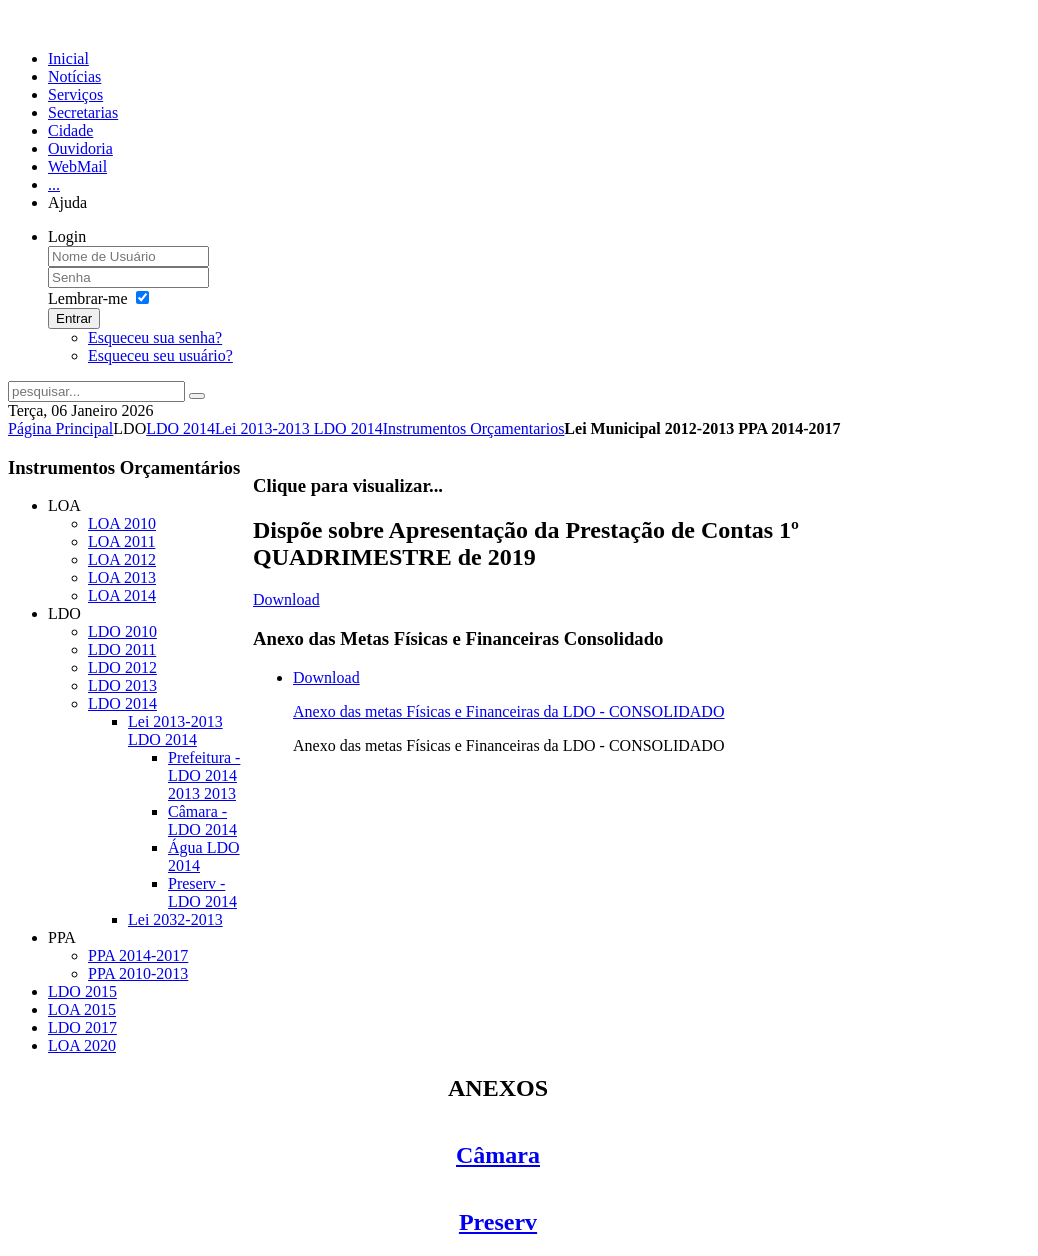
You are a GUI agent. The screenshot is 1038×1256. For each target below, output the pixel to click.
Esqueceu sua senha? (155, 337)
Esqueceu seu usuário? (160, 355)
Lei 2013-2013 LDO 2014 (299, 428)
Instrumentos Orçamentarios (474, 428)
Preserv (498, 1222)
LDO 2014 (180, 428)
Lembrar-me (88, 298)
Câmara (498, 1155)
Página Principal (60, 428)
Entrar (74, 318)
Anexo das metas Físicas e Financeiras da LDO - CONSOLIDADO (508, 711)
